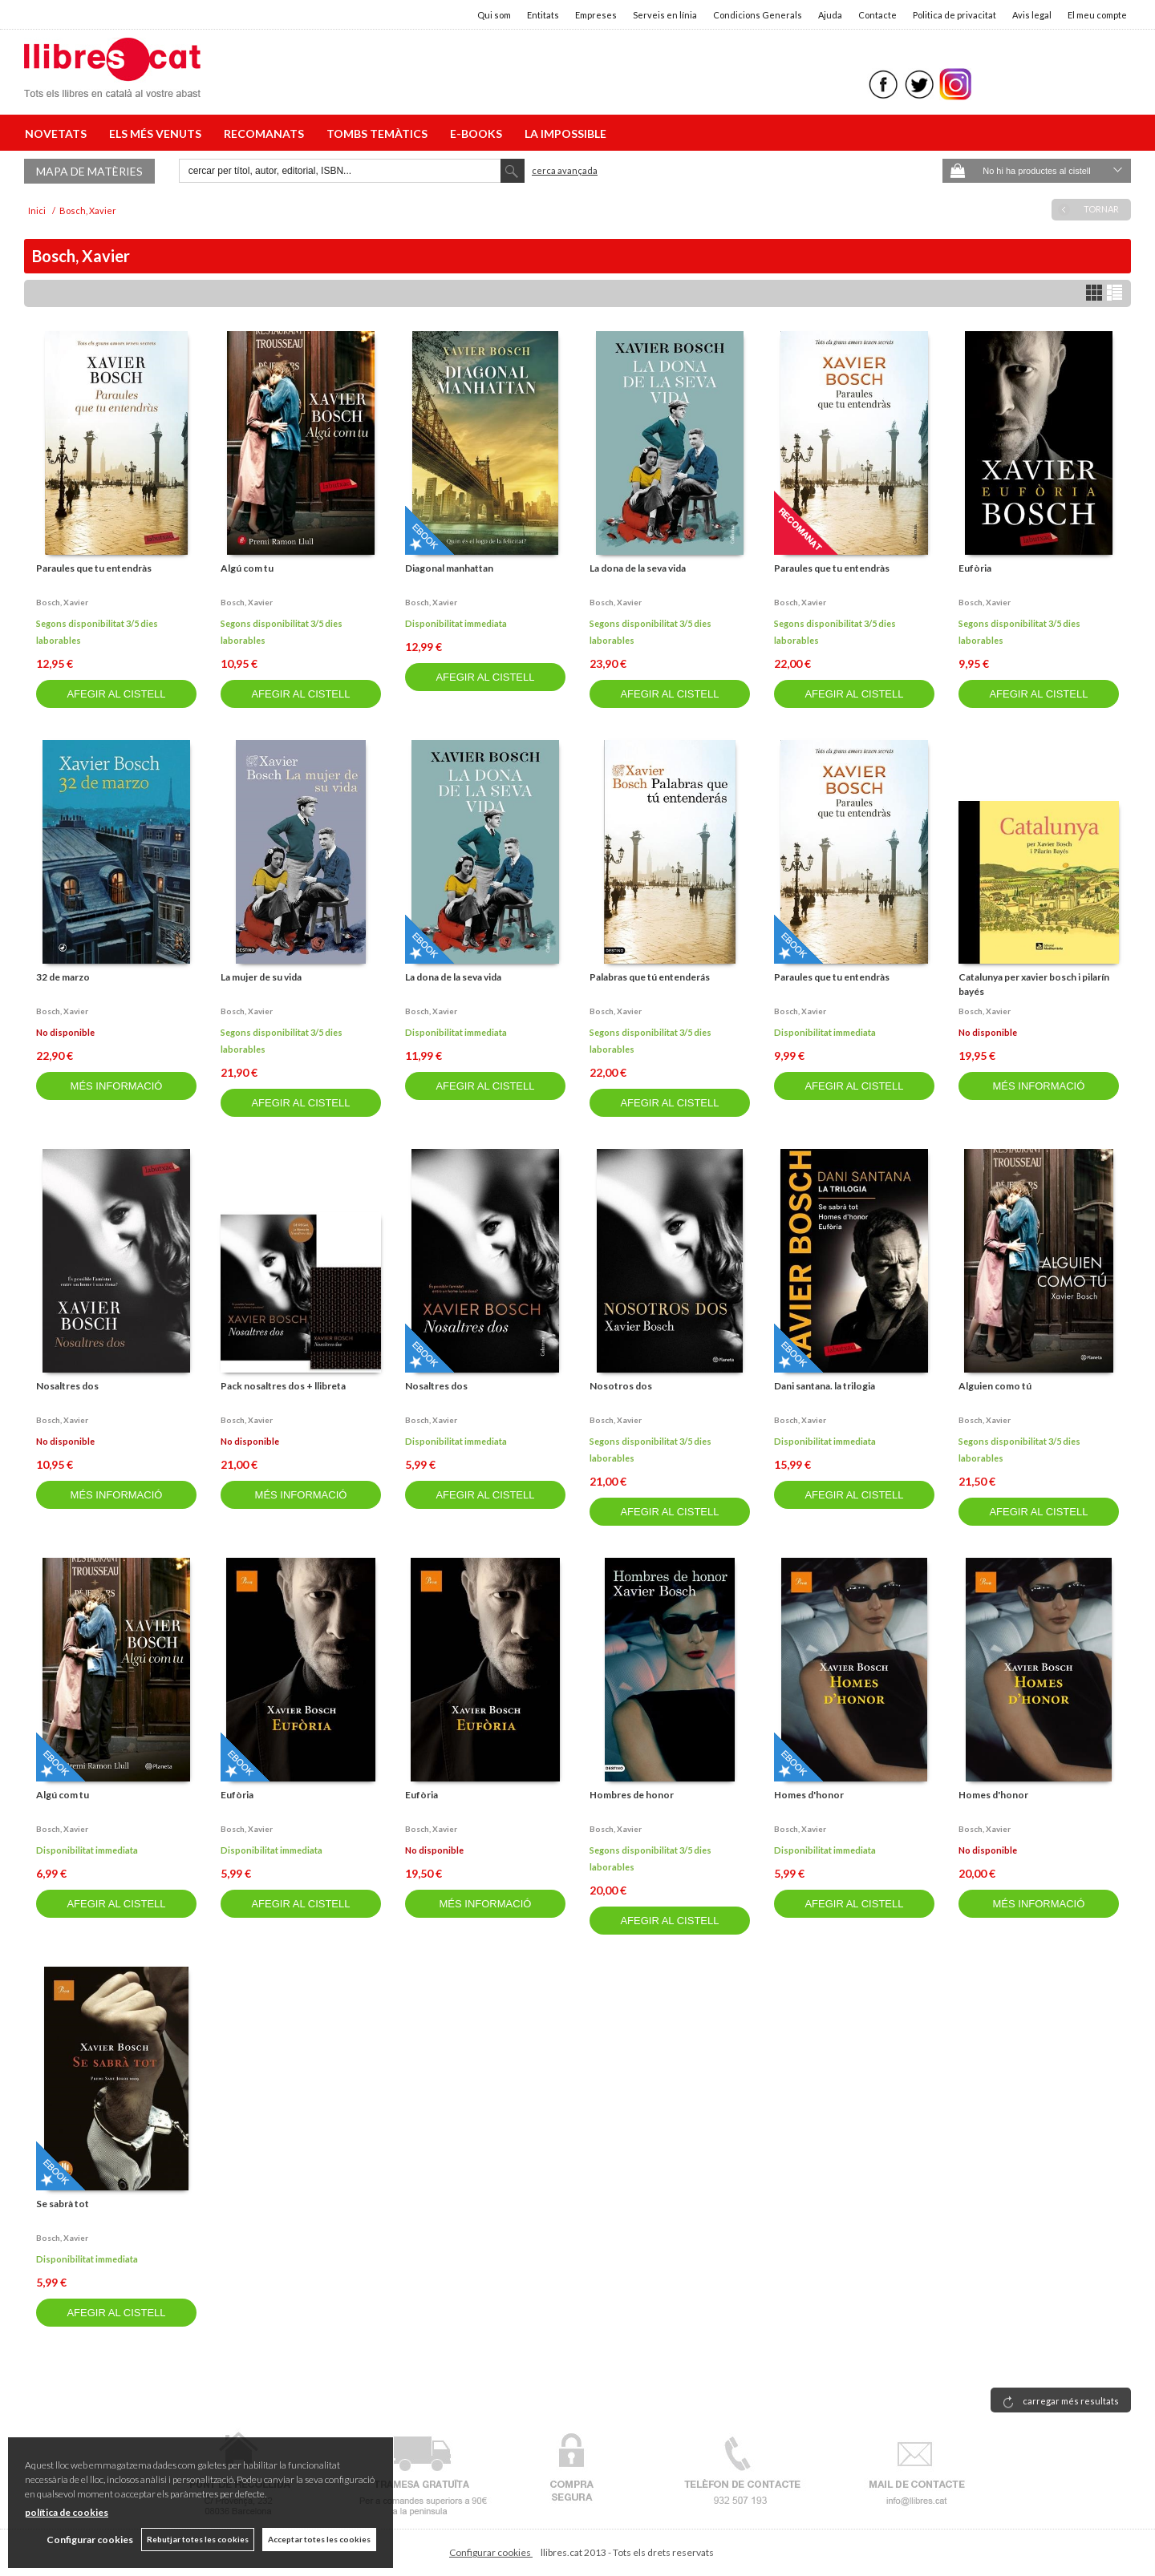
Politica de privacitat (954, 15)
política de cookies (66, 2512)
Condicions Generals (757, 15)
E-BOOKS (478, 133)
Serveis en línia (665, 15)
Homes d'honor (809, 1795)
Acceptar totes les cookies (319, 2539)
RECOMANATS (266, 133)
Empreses (596, 15)
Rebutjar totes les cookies (198, 2539)
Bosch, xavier (62, 602)
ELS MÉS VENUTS (157, 133)
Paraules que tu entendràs (94, 568)
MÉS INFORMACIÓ (117, 1086)
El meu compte (1097, 15)
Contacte (877, 15)
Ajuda (830, 15)
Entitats (543, 15)
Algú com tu (247, 568)
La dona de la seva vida (638, 568)
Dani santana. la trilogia (824, 1386)
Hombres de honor (632, 1795)
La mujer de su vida (261, 977)
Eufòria (974, 568)
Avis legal (1032, 15)
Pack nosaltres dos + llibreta (283, 1386)
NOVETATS (58, 133)
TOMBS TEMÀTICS (379, 133)
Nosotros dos (621, 1386)
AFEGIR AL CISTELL (116, 694)
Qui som (494, 15)
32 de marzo (63, 977)
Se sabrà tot (62, 2204)
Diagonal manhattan (449, 568)
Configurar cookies (491, 2552)
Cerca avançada (565, 170)
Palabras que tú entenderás (650, 977)
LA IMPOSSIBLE (565, 133)
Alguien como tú (994, 1386)
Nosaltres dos (67, 1386)
